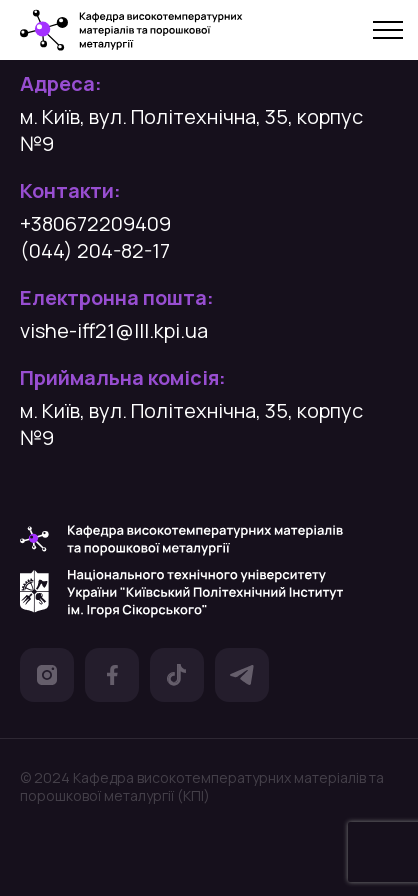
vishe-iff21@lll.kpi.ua (114, 330)
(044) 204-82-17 (95, 250)
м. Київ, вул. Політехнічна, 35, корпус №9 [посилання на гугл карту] (191, 130)
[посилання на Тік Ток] (177, 678)
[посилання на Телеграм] (242, 678)
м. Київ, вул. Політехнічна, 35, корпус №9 (191, 424)
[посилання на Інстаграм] (47, 678)
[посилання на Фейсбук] (112, 678)
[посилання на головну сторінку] (131, 30)
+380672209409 (95, 223)
